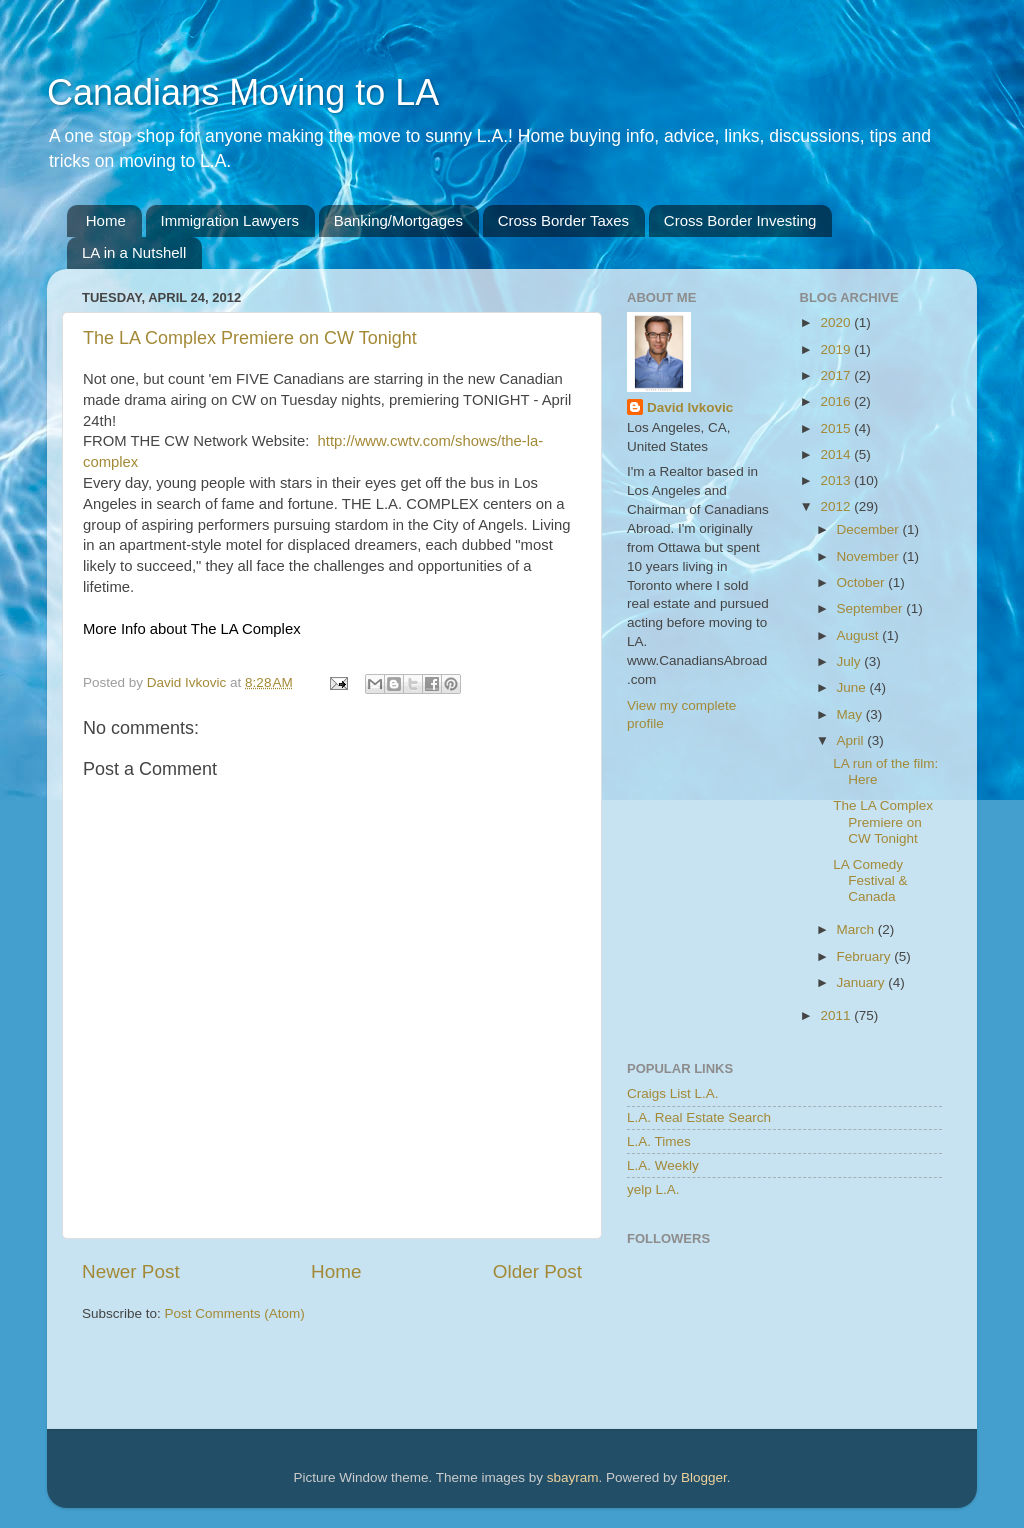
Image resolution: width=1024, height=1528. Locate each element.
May (851, 714)
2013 (837, 480)
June (853, 687)
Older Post (537, 1271)
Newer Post (131, 1271)
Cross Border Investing (740, 220)
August (860, 635)
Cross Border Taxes (563, 220)
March (857, 929)
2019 (837, 349)
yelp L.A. (653, 1189)
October (863, 582)
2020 (837, 322)
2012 (837, 506)
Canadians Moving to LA (243, 92)
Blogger (704, 1477)
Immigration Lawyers (230, 220)
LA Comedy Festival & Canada (870, 880)
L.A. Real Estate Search (699, 1117)
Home (106, 220)
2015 (837, 428)
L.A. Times (659, 1141)
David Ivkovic (690, 407)
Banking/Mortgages (398, 220)
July (851, 661)
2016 (837, 401)
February (866, 956)
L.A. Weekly (663, 1165)
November (870, 556)
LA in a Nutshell (134, 252)
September (872, 608)
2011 (837, 1015)
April (852, 740)
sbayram (573, 1477)
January (863, 982)
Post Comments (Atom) (235, 1313)
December (870, 529)
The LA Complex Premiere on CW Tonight (250, 338)
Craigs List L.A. (673, 1093)
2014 (837, 454)
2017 (837, 375)
